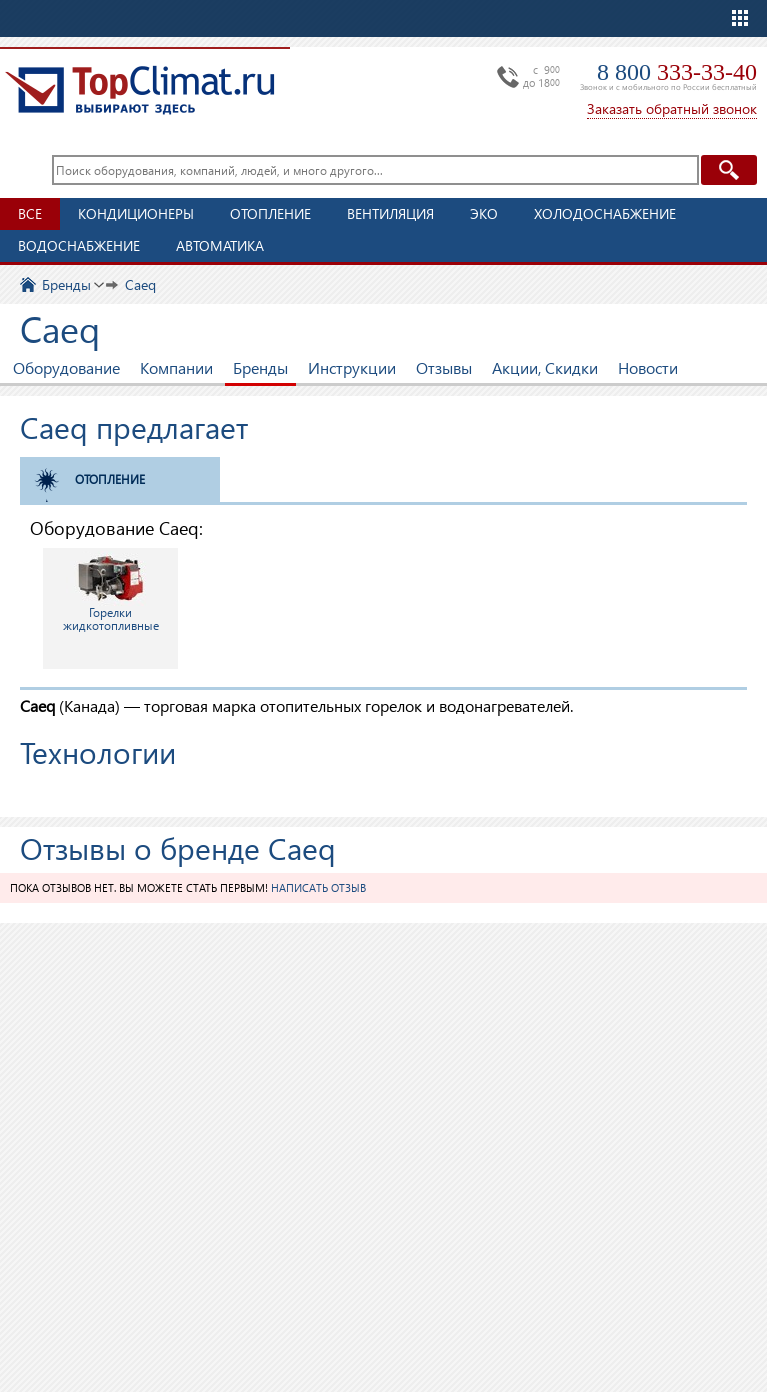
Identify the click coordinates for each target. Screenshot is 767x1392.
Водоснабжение (79, 245)
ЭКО (484, 213)
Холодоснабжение (605, 213)
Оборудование (66, 367)
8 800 (677, 72)
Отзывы (444, 367)
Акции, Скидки (545, 367)
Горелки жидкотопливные (111, 592)
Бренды (260, 367)
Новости (648, 367)
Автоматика (220, 245)
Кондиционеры (136, 213)
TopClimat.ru (140, 90)
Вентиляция (390, 213)
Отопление (270, 213)
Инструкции (352, 367)
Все (30, 213)
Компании (176, 367)
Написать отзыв (318, 887)
